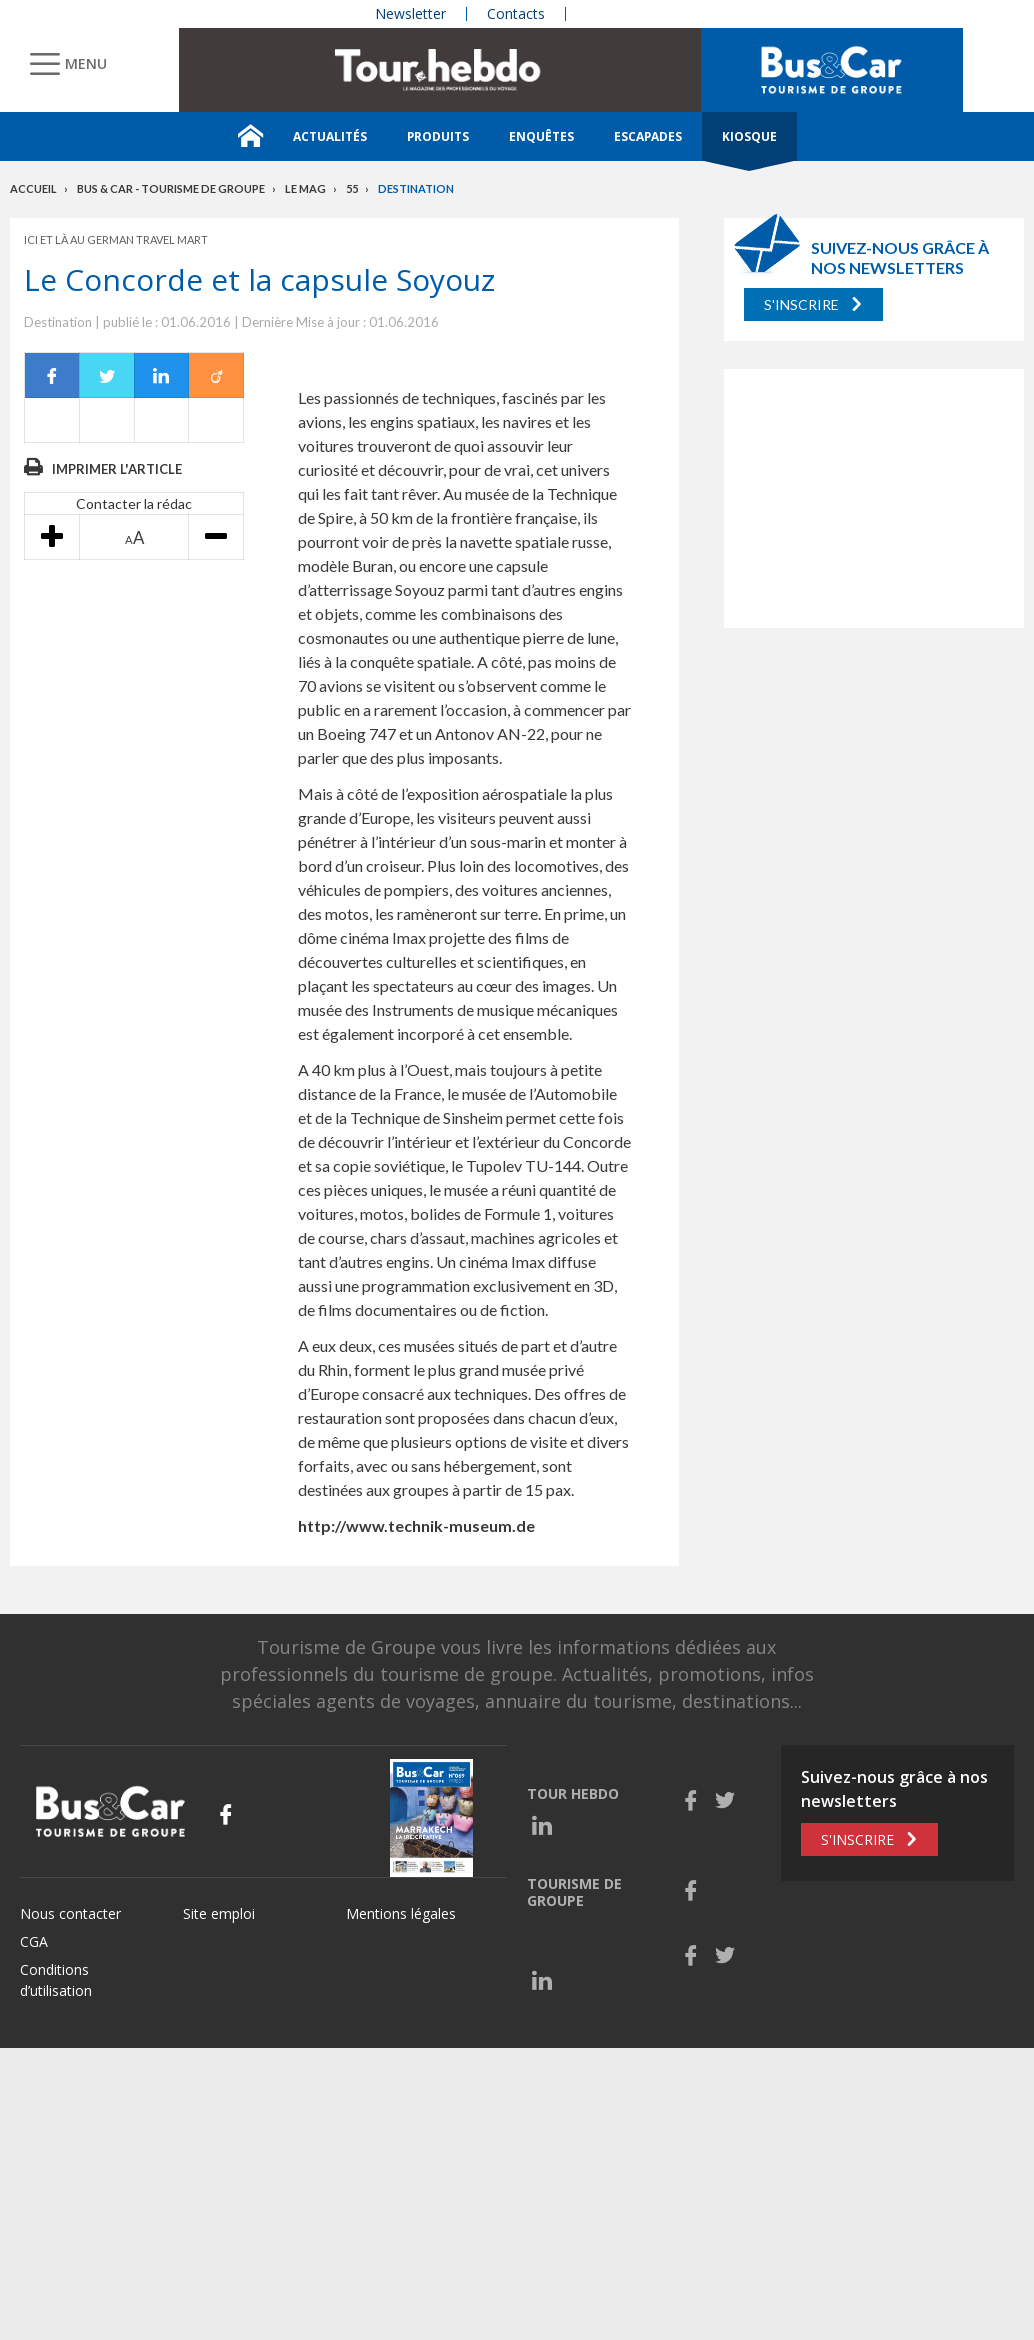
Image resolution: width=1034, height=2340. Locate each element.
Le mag (305, 188)
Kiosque (749, 136)
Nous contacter (70, 1913)
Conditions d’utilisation (56, 1980)
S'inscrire (801, 304)
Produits (438, 136)
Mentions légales (401, 1913)
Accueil (33, 188)
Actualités (330, 136)
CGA (34, 1941)
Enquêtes (541, 136)
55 (352, 188)
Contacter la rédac (134, 503)
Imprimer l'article (117, 469)
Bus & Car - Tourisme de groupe (171, 188)
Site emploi (219, 1913)
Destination (416, 188)
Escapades (648, 136)
